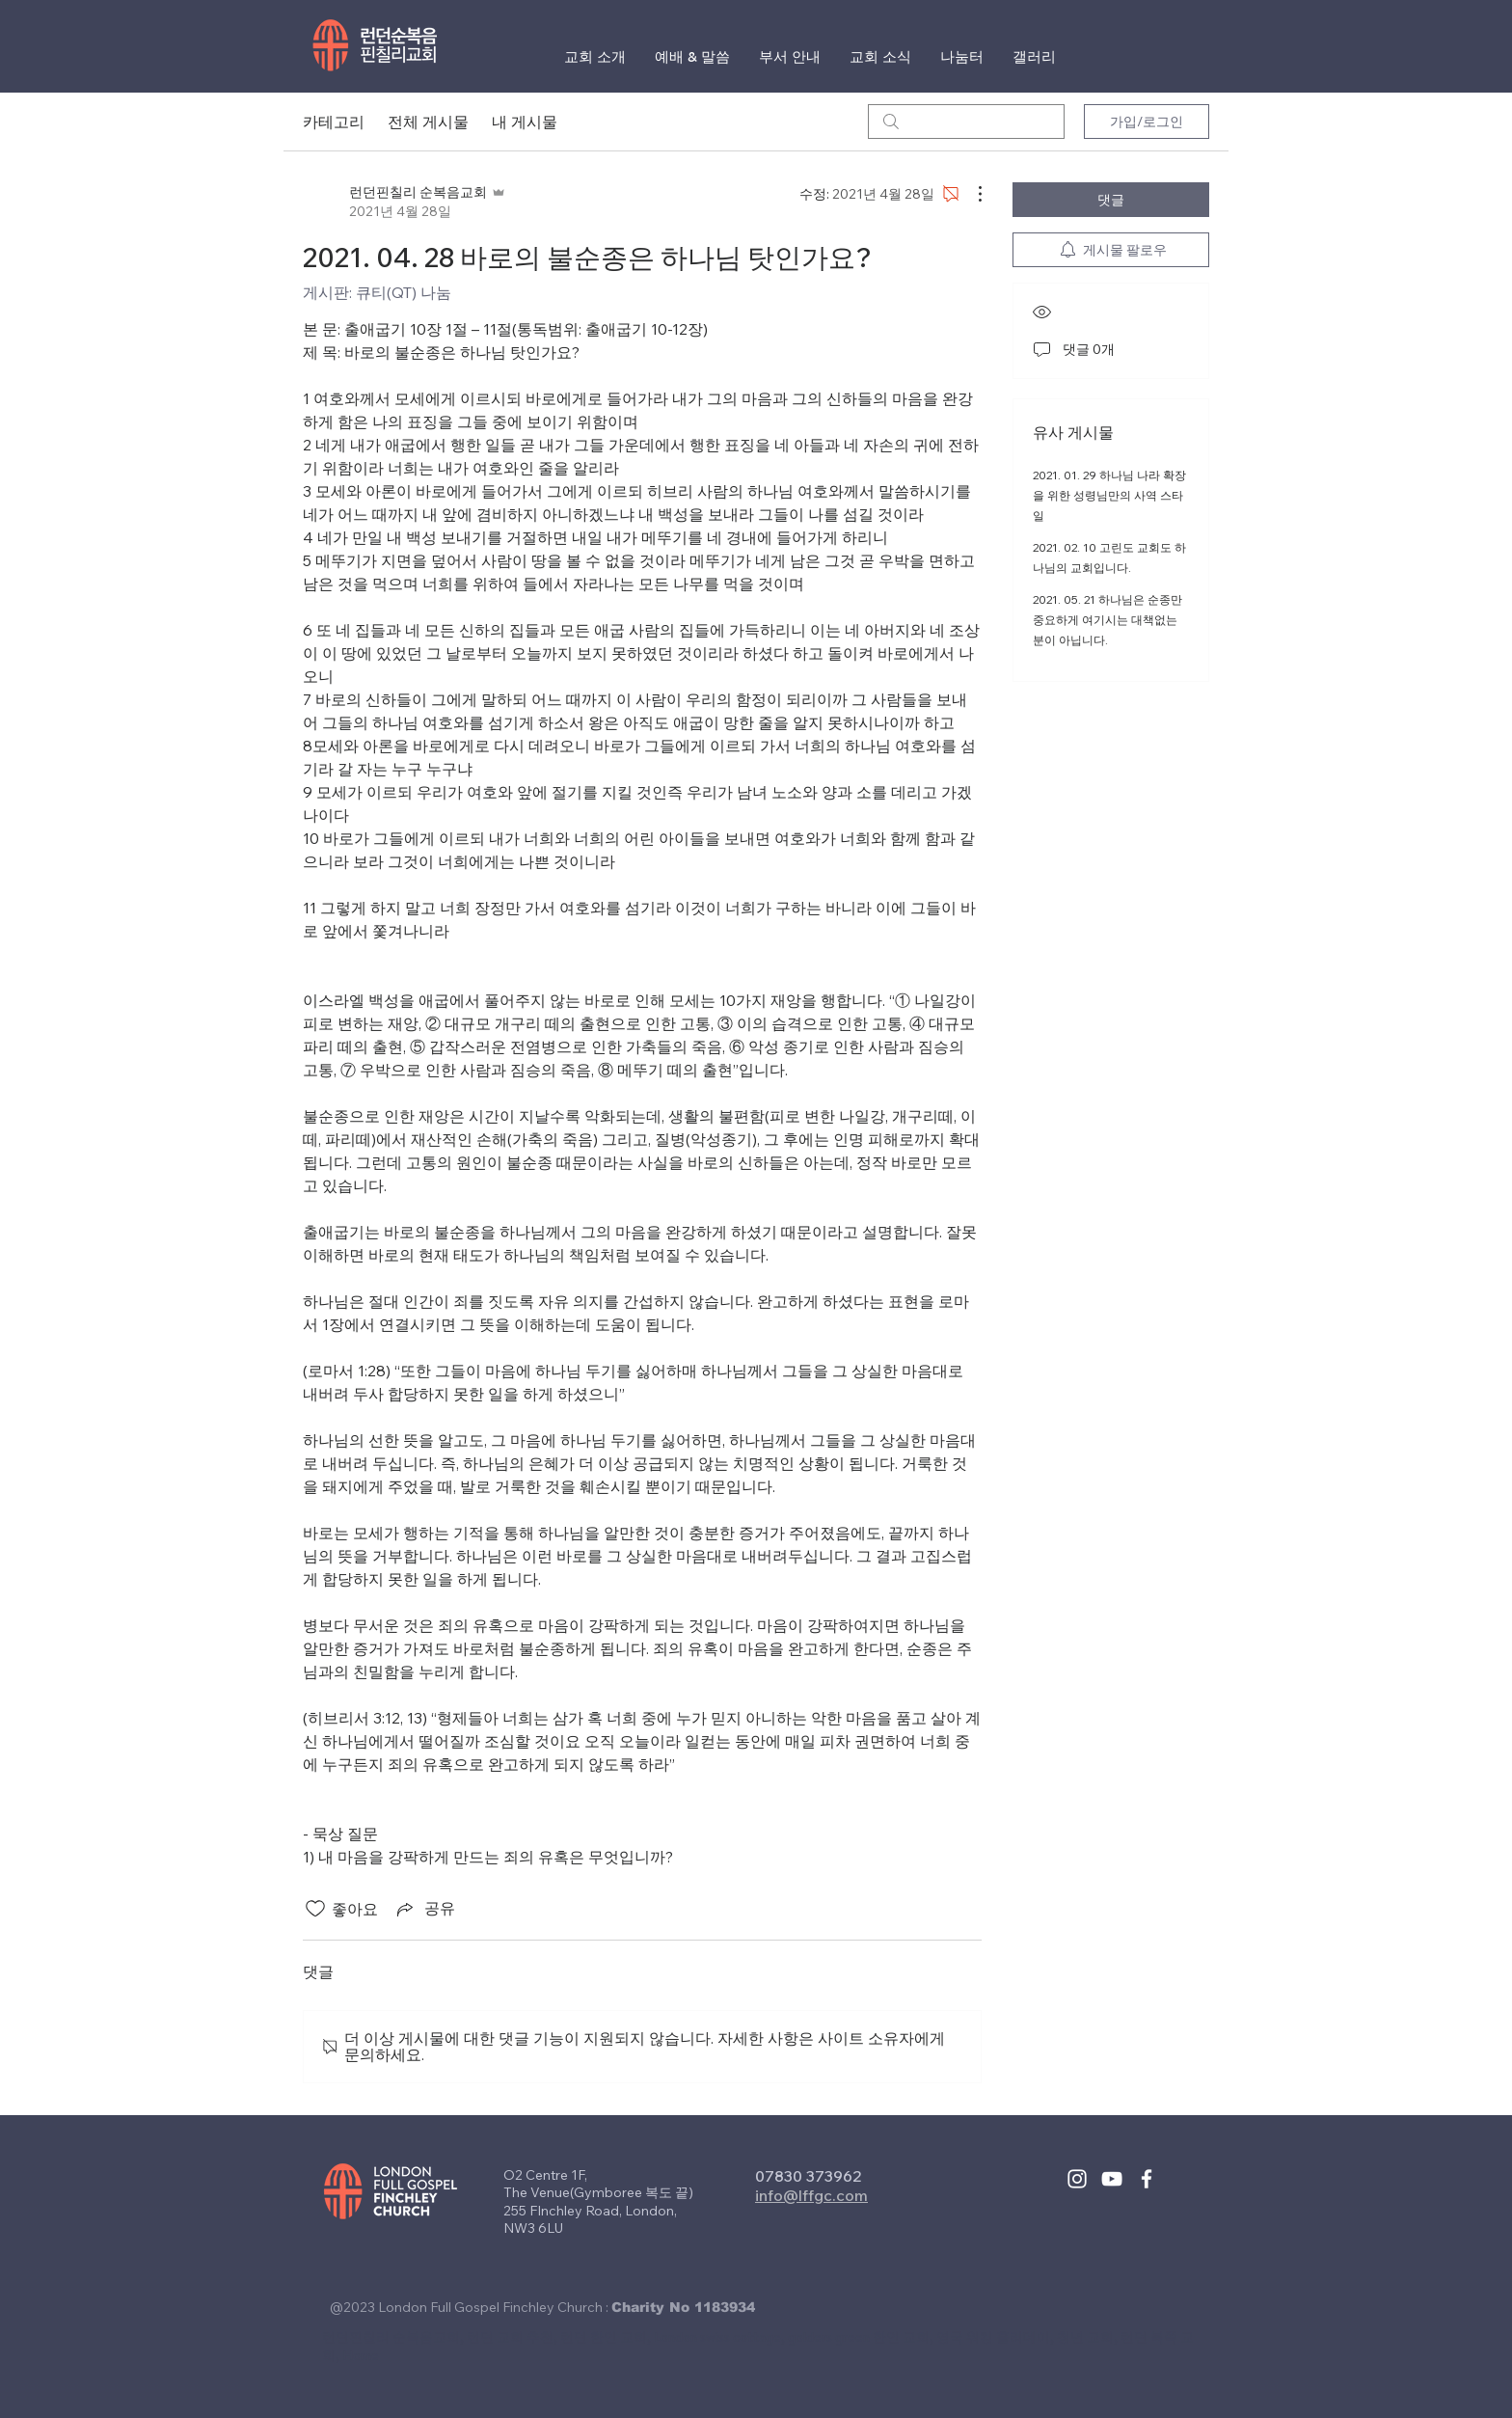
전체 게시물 (428, 121)
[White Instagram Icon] (1077, 2178)
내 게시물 (524, 121)
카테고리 (333, 121)
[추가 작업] (970, 193)
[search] (966, 121)
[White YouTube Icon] (1111, 2178)
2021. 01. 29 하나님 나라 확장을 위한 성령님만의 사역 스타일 (1109, 495)
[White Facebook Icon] (1146, 2178)
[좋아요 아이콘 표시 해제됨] (315, 1908)
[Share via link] (424, 1908)
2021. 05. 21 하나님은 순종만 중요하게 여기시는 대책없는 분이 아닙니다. (1107, 619)
